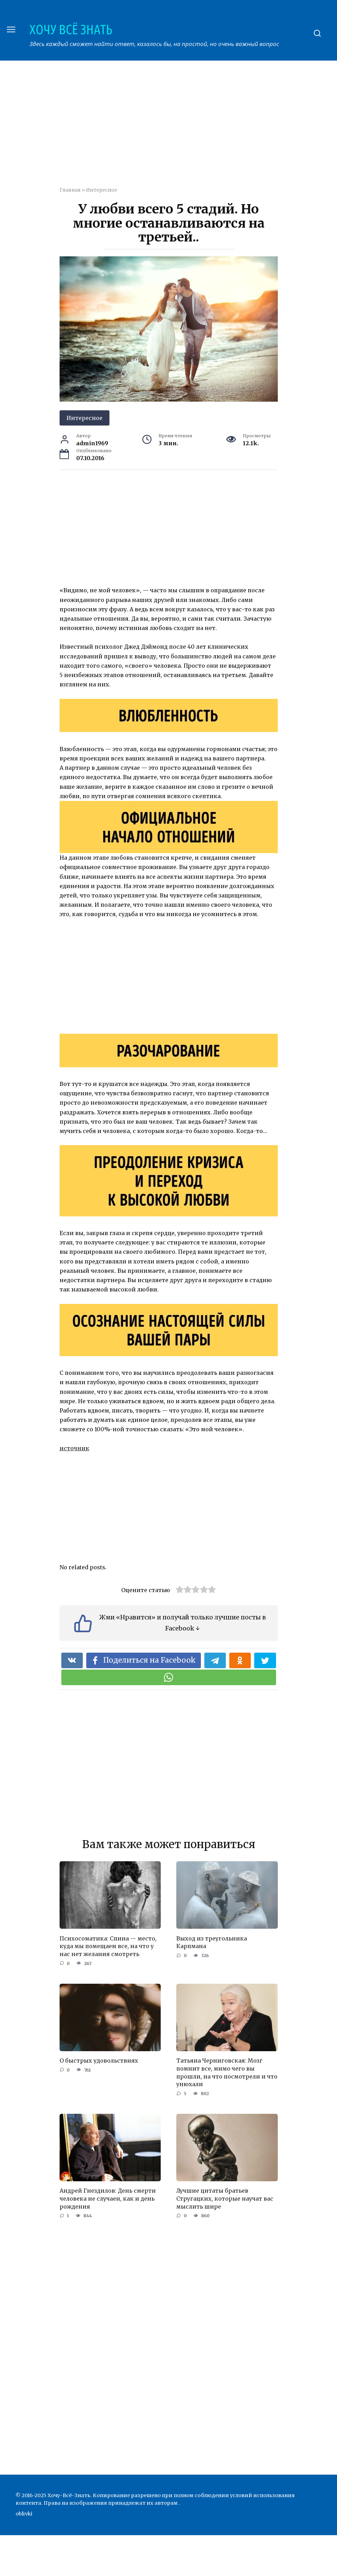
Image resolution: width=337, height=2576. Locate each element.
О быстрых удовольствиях (99, 2060)
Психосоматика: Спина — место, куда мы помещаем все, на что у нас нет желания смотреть (108, 1946)
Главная (70, 190)
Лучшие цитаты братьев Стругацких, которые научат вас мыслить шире (224, 2197)
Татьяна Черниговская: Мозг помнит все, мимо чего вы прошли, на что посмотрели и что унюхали (226, 2072)
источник (74, 1448)
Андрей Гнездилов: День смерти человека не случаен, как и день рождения (108, 2197)
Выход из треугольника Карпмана (211, 1942)
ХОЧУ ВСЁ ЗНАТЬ (70, 29)
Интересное (101, 190)
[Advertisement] (198, 128)
